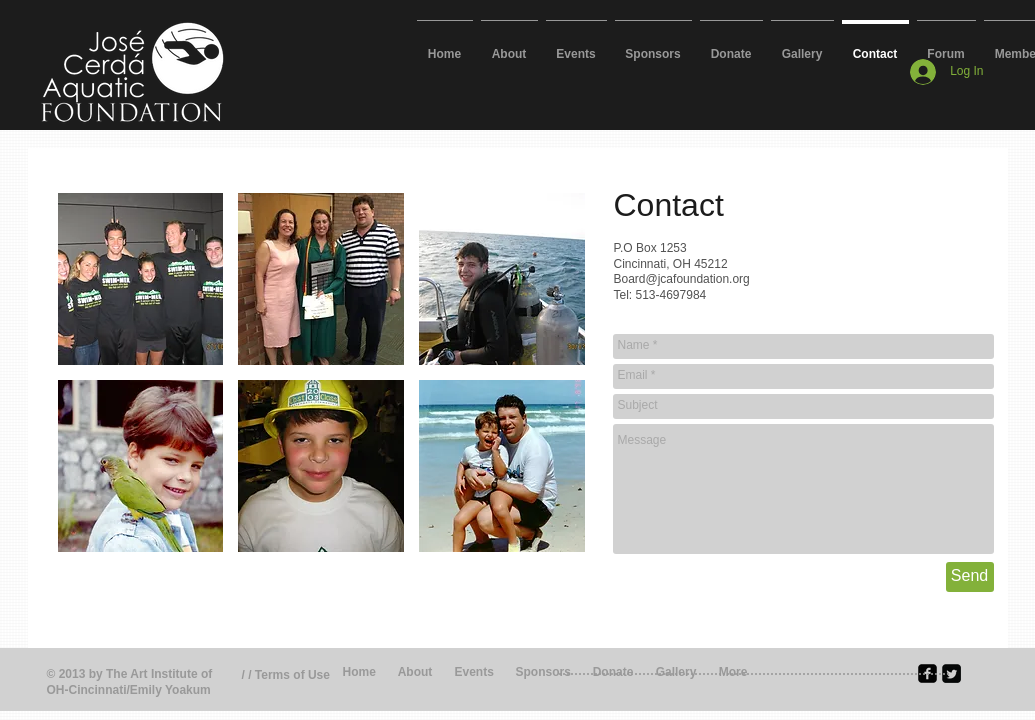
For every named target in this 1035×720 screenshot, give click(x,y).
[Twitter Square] (951, 673)
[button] (141, 279)
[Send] (970, 577)
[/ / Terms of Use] (297, 675)
